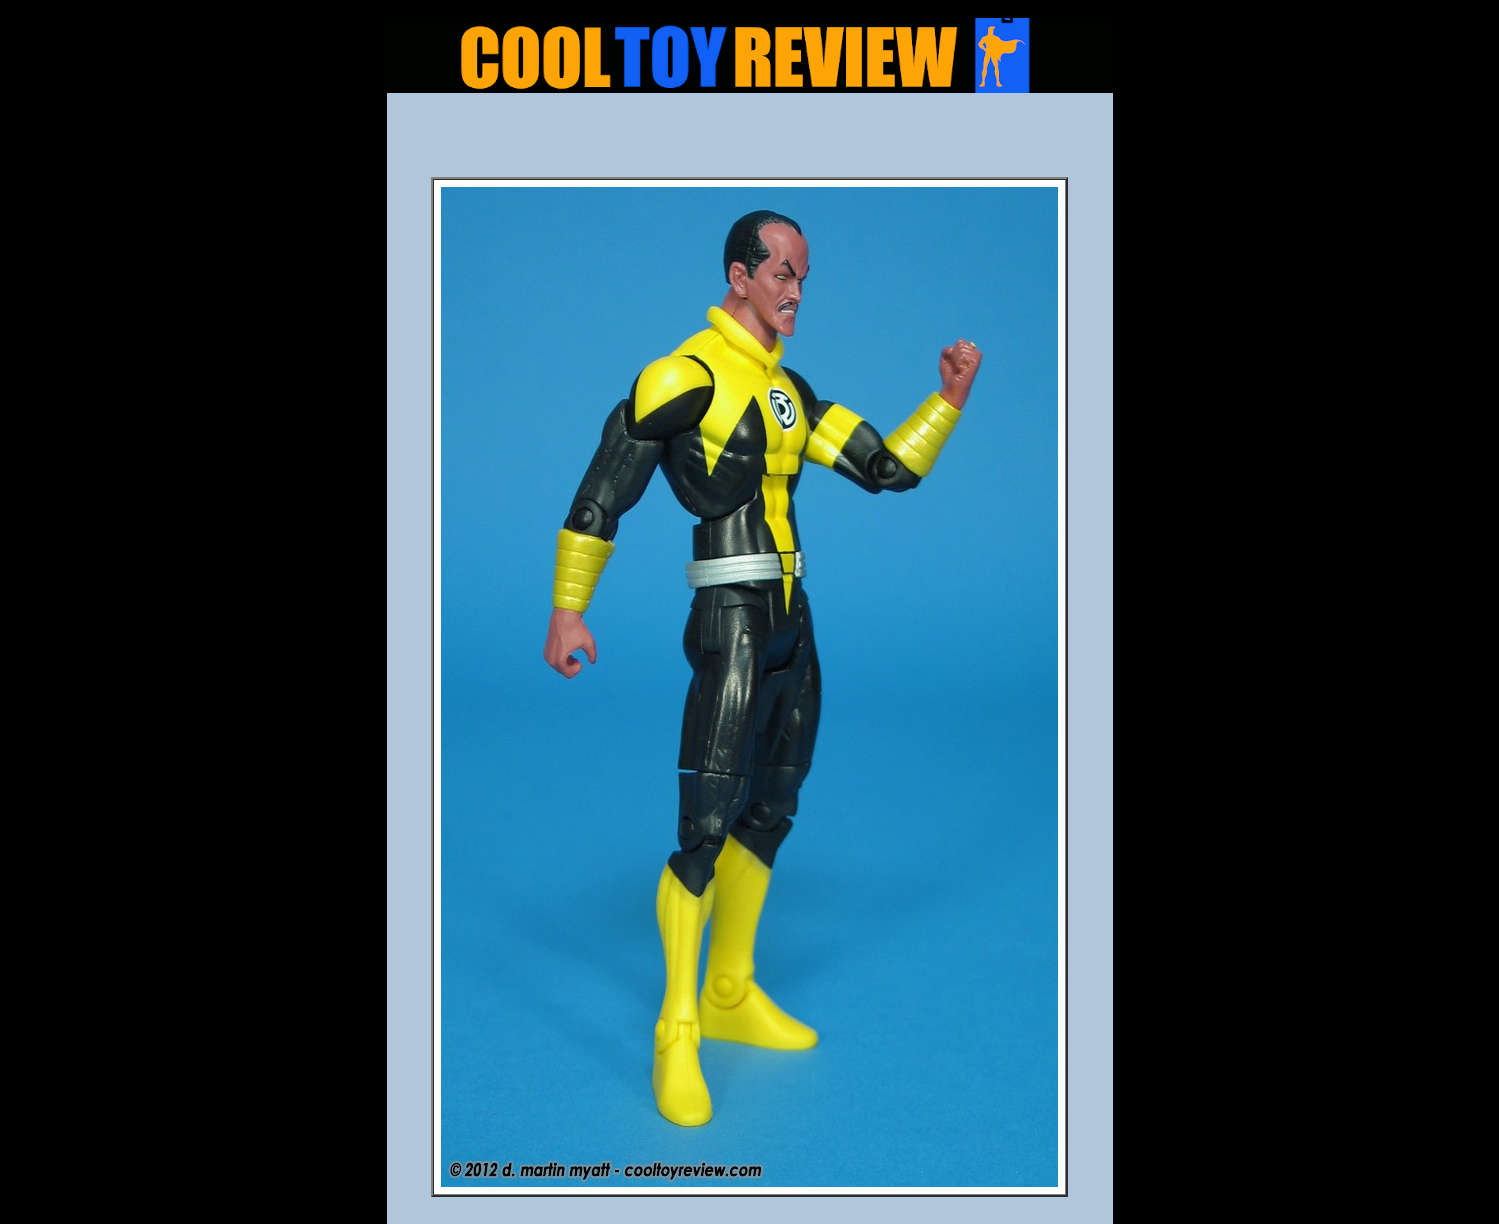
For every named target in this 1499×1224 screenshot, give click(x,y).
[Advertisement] (750, 141)
